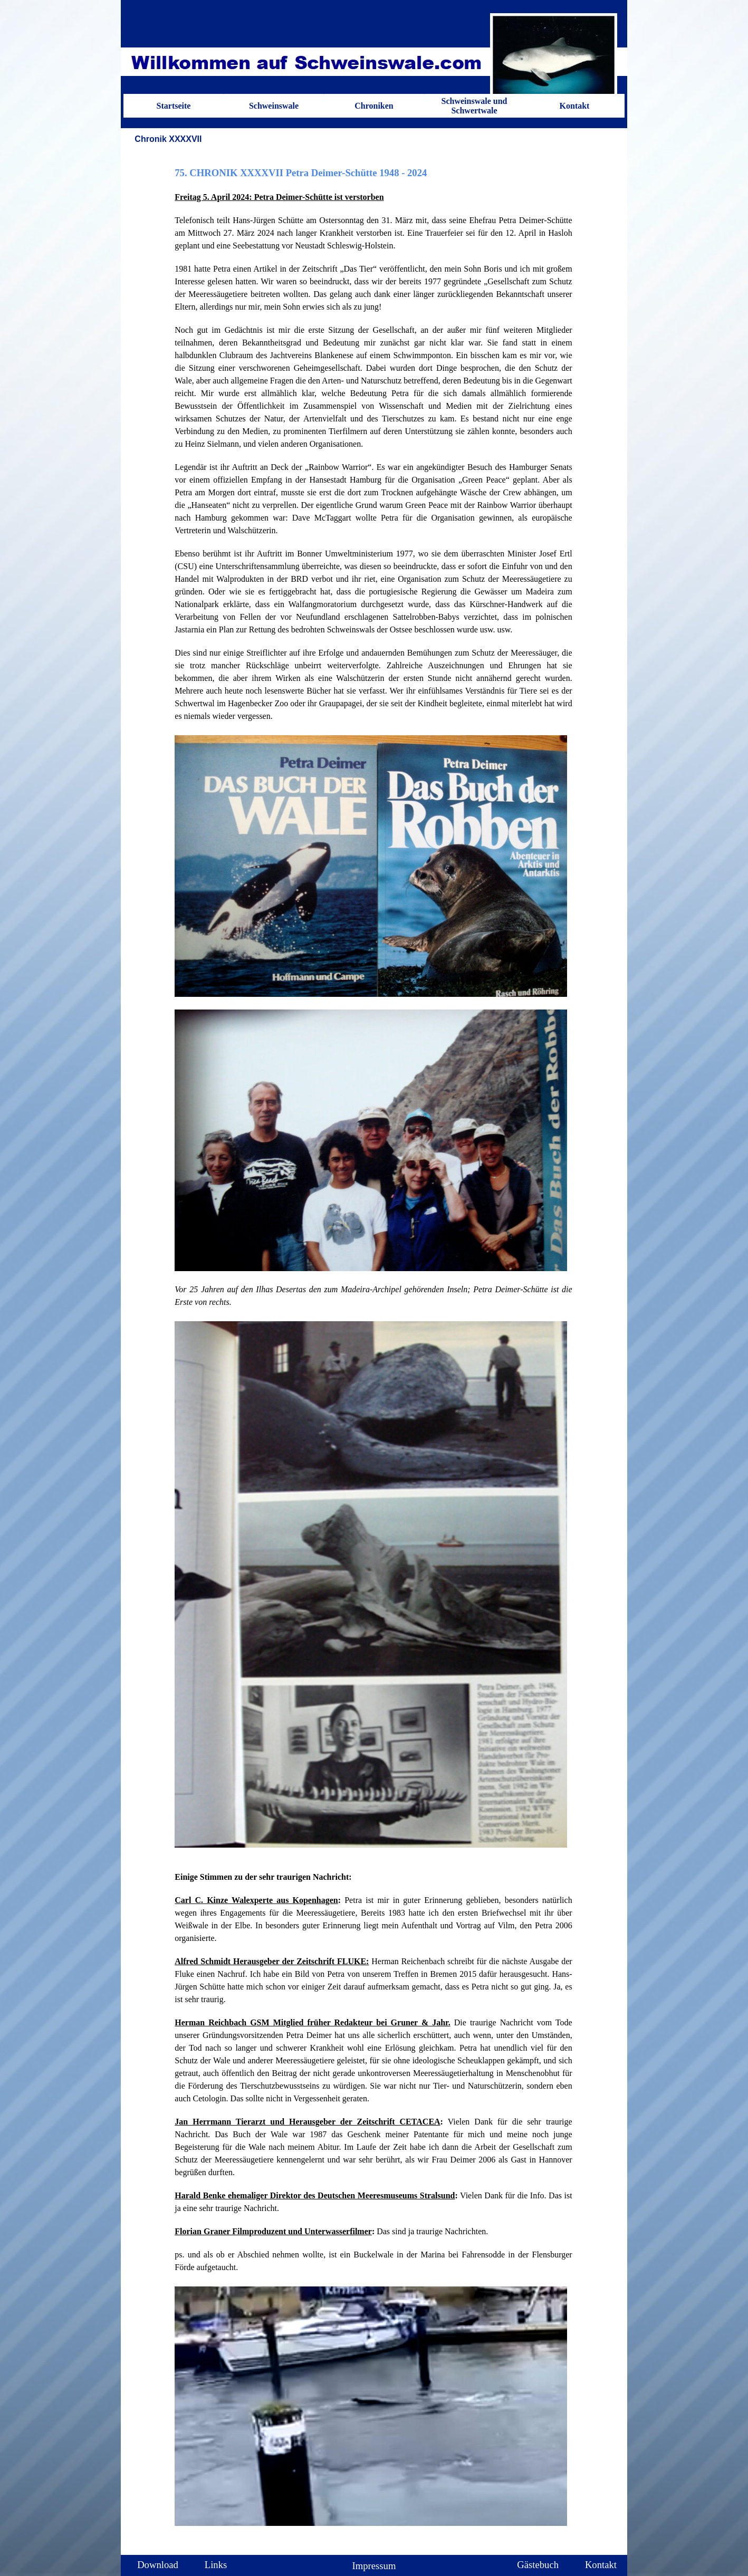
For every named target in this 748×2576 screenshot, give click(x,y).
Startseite (174, 105)
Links (216, 2564)
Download (157, 2564)
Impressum (374, 2565)
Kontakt (575, 105)
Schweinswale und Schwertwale (474, 106)
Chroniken (374, 105)
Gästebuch (538, 2564)
